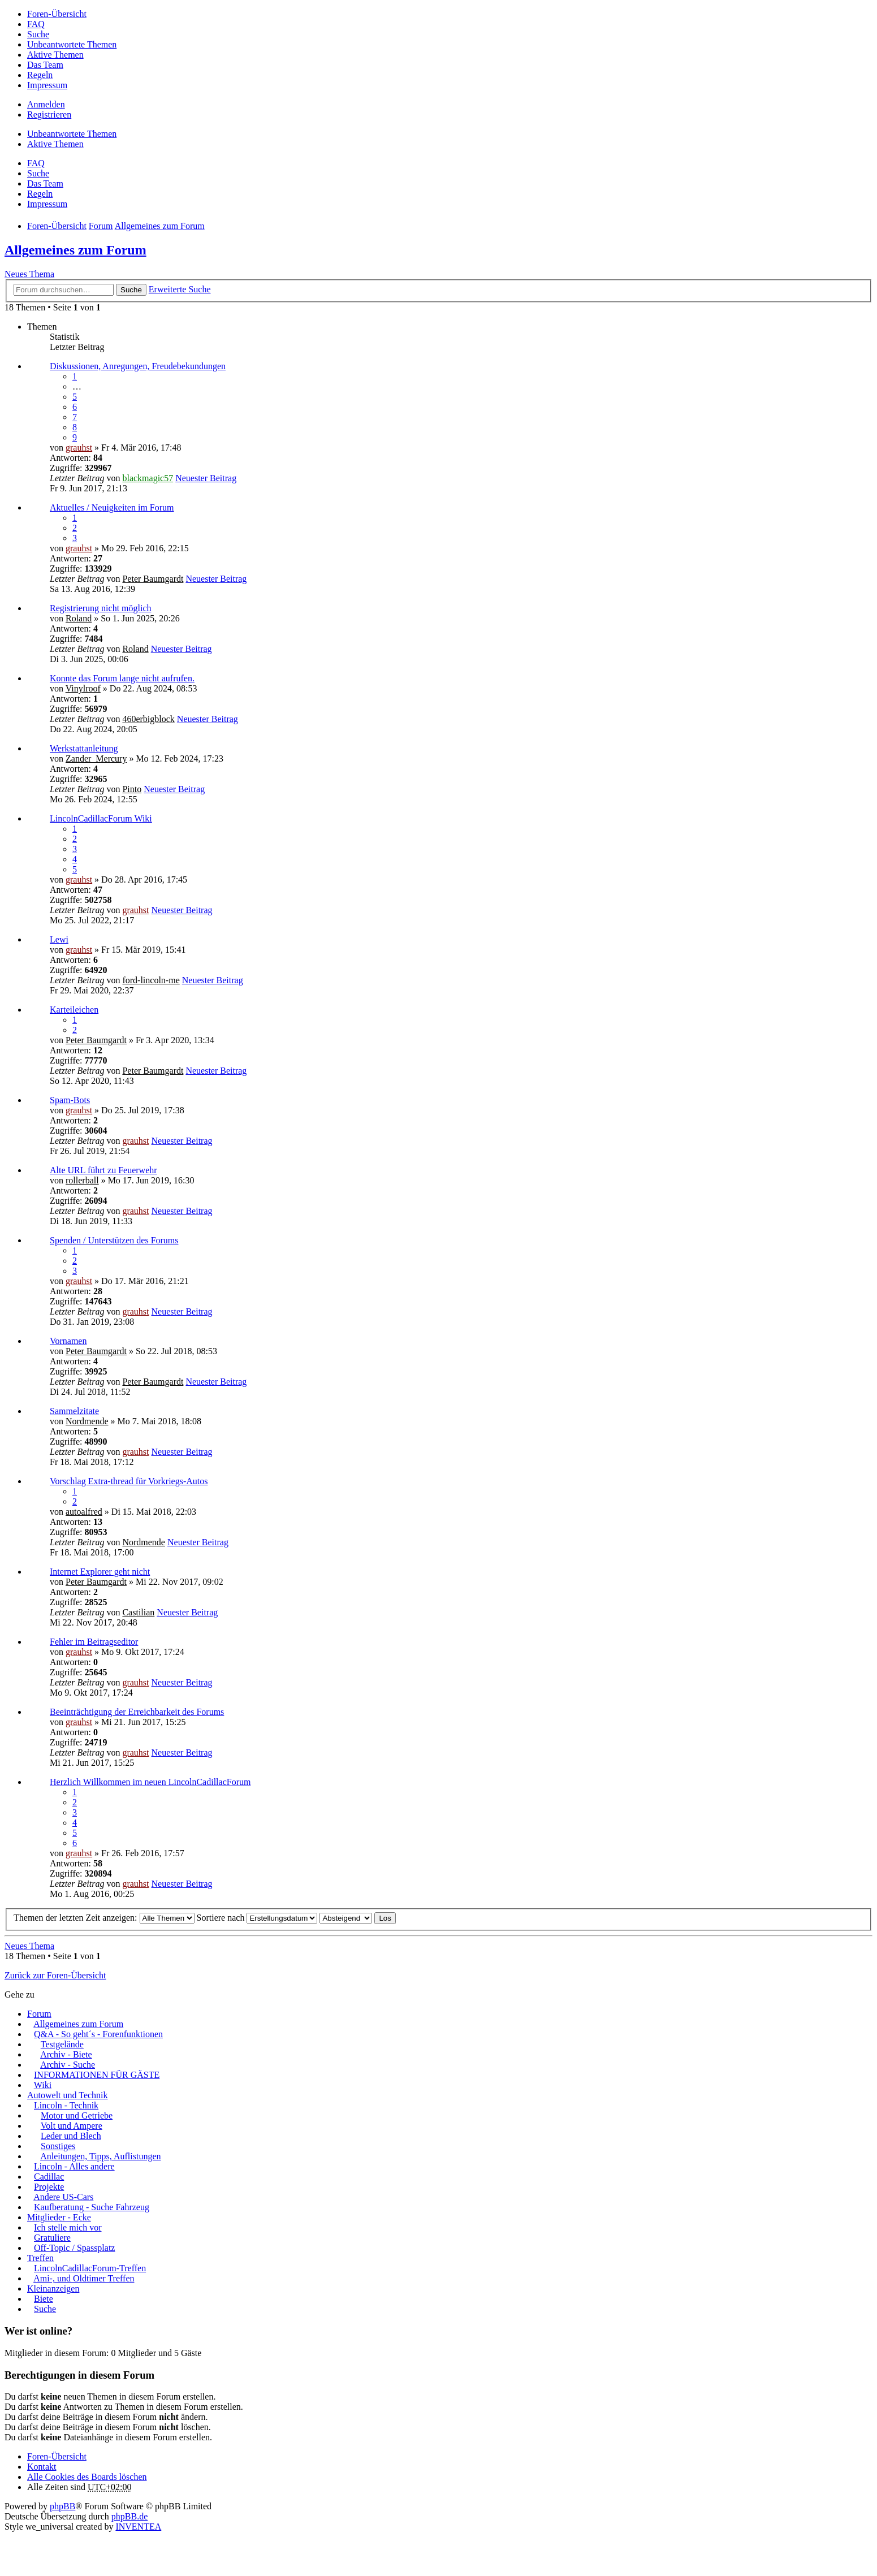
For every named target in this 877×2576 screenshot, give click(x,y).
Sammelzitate (74, 1411)
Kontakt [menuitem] (42, 2466)
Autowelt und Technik (67, 2095)
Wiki (42, 2085)
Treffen (40, 2258)
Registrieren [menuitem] (49, 114)
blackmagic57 (147, 478)
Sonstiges (58, 2146)
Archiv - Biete (66, 2054)
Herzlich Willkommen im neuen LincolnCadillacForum (150, 1782)
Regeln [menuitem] (40, 75)
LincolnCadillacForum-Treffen (90, 2268)
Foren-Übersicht (57, 2456)
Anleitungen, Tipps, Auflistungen (100, 2156)
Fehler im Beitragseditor (94, 1641)
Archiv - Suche (67, 2064)
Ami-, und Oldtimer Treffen (83, 2278)
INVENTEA (138, 2526)
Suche (131, 290)
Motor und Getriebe (77, 2115)
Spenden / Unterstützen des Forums (114, 1240)
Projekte (49, 2187)
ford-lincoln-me (150, 980)
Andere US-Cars (63, 2197)
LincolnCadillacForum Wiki (101, 818)
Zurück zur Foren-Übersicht (55, 1975)
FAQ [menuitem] (36, 24)
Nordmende (87, 1421)
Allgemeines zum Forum (75, 250)
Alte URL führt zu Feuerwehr (103, 1170)
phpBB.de (129, 2516)
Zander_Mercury (96, 758)
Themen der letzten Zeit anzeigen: (104, 1917)
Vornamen (68, 1341)
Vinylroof (83, 688)
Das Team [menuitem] (45, 65)
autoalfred (84, 1511)
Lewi (59, 939)
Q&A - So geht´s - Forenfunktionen (98, 2034)
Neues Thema (29, 274)
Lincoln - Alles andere (74, 2166)
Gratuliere (52, 2237)
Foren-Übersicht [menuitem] (57, 14)
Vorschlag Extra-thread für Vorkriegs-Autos (129, 1481)
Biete (43, 2298)
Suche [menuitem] (38, 34)
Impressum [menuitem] (47, 85)
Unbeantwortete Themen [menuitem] (71, 44)
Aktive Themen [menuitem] (55, 54)
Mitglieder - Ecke (59, 2217)
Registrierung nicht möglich (101, 608)
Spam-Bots (70, 1100)
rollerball (82, 1180)
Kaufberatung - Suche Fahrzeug (91, 2207)
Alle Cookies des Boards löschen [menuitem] (87, 2477)
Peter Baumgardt (152, 579)
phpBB (62, 2506)
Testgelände (62, 2044)
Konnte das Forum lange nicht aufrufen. (122, 678)
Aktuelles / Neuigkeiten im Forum (112, 507)
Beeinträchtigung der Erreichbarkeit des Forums (137, 1712)
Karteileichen (74, 1009)
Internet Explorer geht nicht (100, 1571)
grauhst (79, 447)
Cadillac (49, 2176)
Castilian (138, 1612)
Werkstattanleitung (84, 748)
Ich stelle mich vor (68, 2227)
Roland (79, 618)
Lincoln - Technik (66, 2105)
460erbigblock (148, 719)
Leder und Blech (71, 2136)
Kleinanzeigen (53, 2288)
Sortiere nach (257, 1917)
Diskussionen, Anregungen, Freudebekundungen (138, 366)
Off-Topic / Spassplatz (74, 2248)
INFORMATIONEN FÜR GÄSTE (96, 2075)
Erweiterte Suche (180, 289)
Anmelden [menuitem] (46, 104)
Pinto (131, 789)
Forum (39, 2014)
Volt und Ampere (71, 2125)
